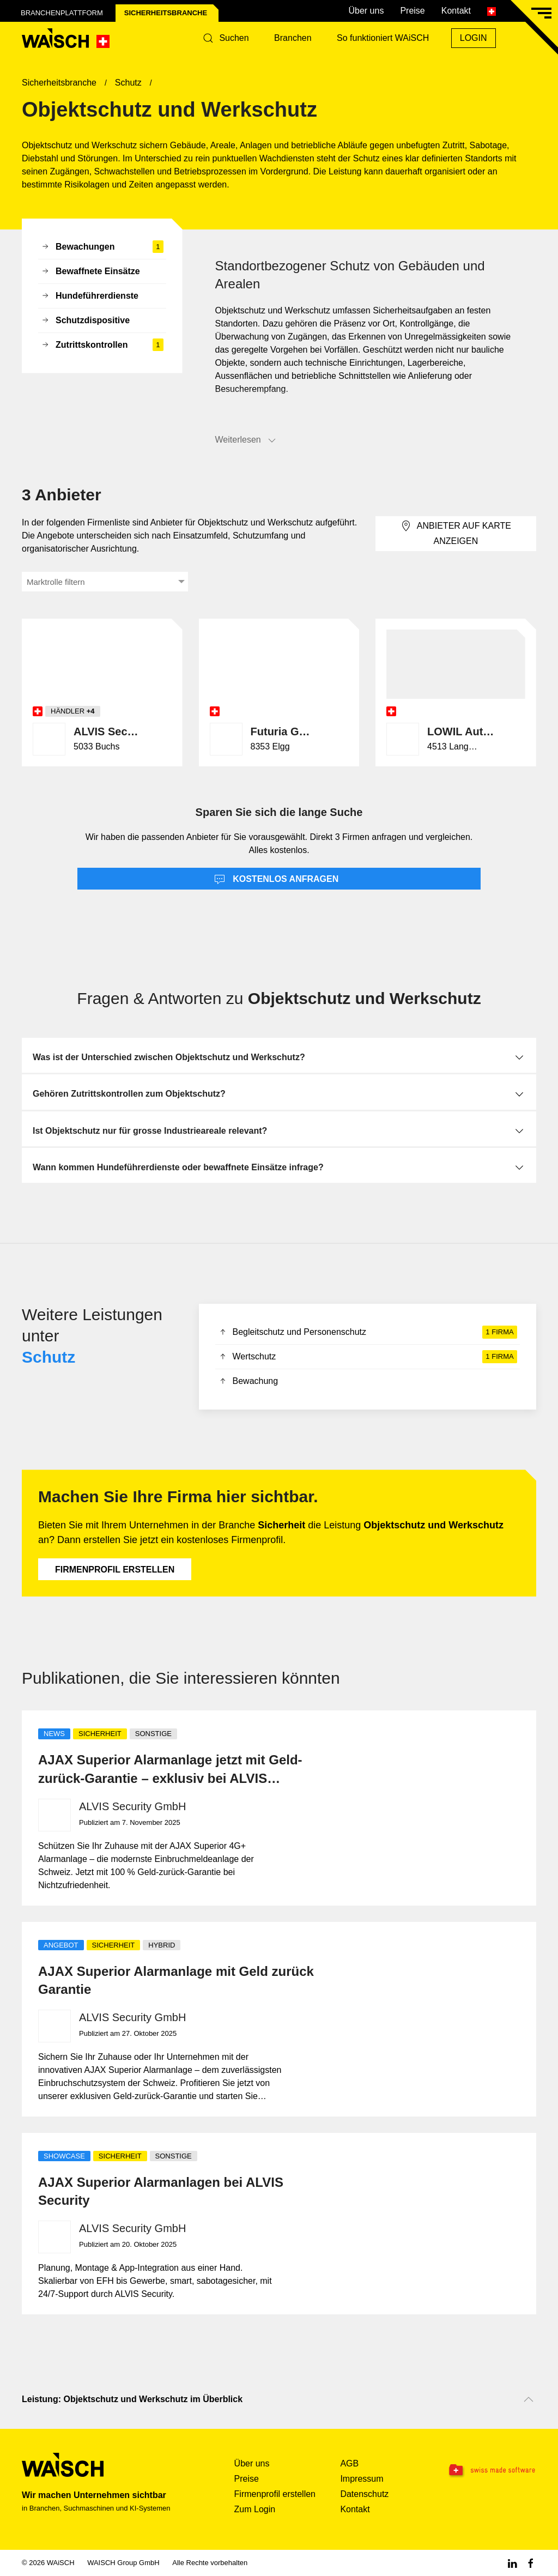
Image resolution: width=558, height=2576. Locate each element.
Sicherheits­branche (165, 13)
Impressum (361, 2478)
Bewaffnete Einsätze (90, 272)
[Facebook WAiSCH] (530, 2563)
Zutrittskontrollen (102, 345)
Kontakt (456, 10)
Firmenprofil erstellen (114, 1569)
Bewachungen (102, 246)
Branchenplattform (62, 13)
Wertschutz (367, 1356)
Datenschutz (364, 2494)
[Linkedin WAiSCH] (512, 2563)
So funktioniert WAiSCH (383, 38)
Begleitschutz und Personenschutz (367, 1332)
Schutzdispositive (85, 321)
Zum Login (255, 2509)
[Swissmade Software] (491, 2471)
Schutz (48, 1357)
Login (473, 38)
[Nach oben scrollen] (528, 2399)
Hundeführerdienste (89, 297)
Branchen (293, 38)
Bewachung (248, 1382)
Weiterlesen (246, 440)
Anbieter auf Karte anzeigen (456, 533)
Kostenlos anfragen (276, 879)
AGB (349, 2463)
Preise (412, 10)
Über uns (366, 10)
